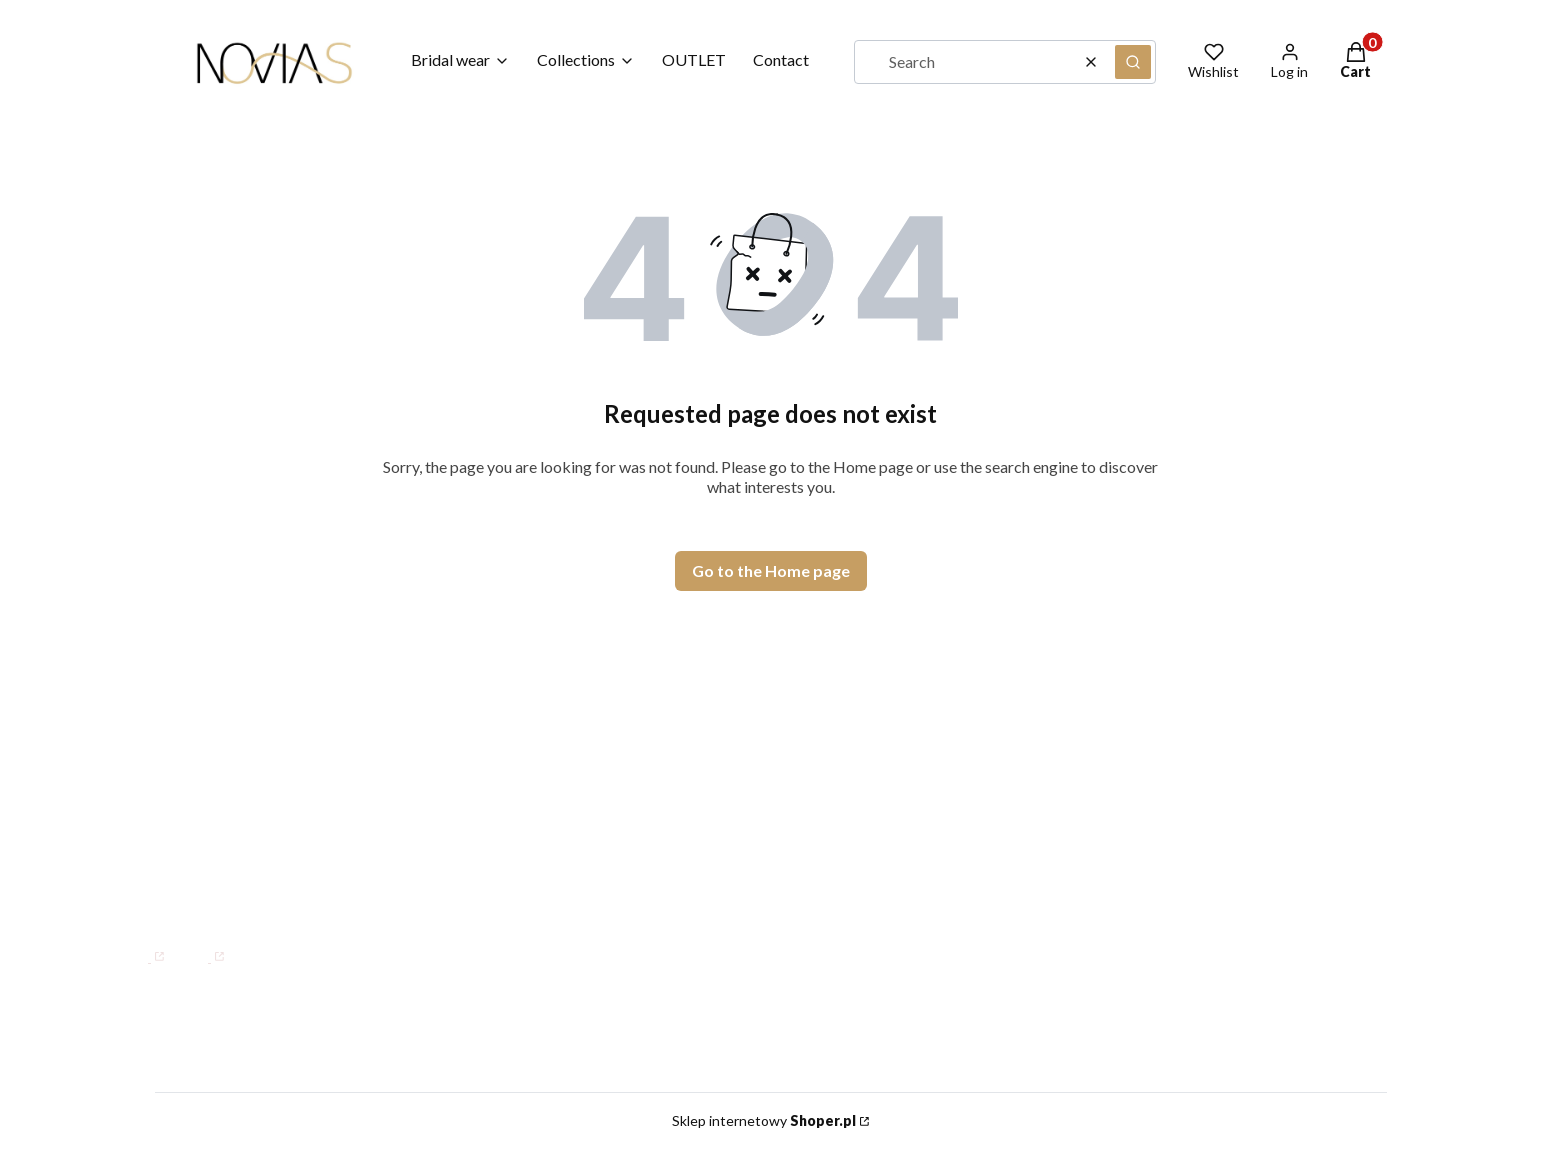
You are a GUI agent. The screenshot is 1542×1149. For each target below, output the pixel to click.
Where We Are (764, 826)
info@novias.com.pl (193, 898)
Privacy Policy (1137, 826)
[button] (1133, 62)
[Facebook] (141, 946)
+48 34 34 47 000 (211, 831)
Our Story (743, 797)
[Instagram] (201, 946)
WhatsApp (183, 871)
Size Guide (1123, 768)
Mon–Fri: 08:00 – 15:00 (235, 791)
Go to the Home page (771, 570)
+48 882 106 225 (308, 871)
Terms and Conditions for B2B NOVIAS (1234, 797)
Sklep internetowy (764, 1120)
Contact (737, 768)
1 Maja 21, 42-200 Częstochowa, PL (303, 728)
